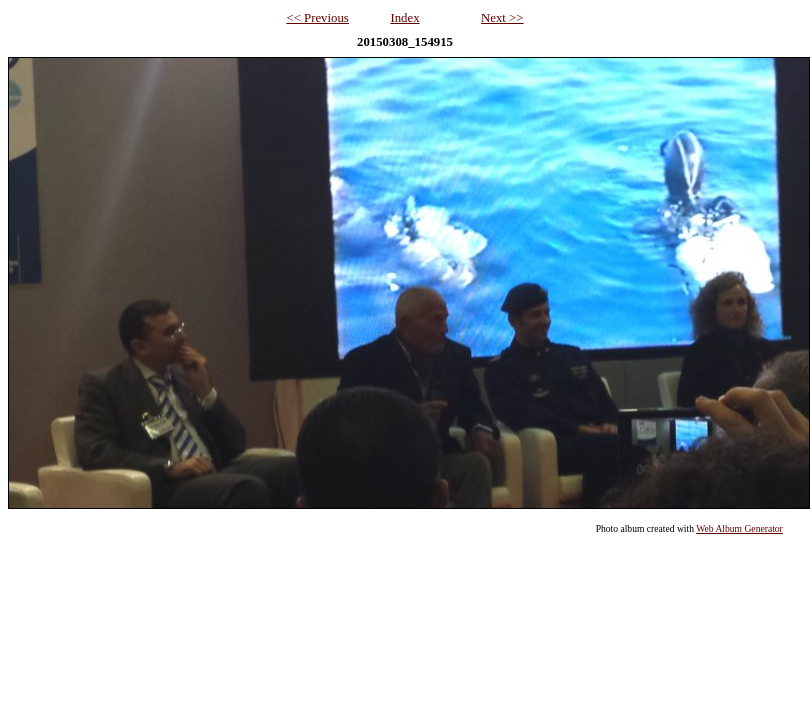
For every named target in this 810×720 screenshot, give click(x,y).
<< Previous (317, 18)
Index (404, 18)
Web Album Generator (739, 528)
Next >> (502, 18)
